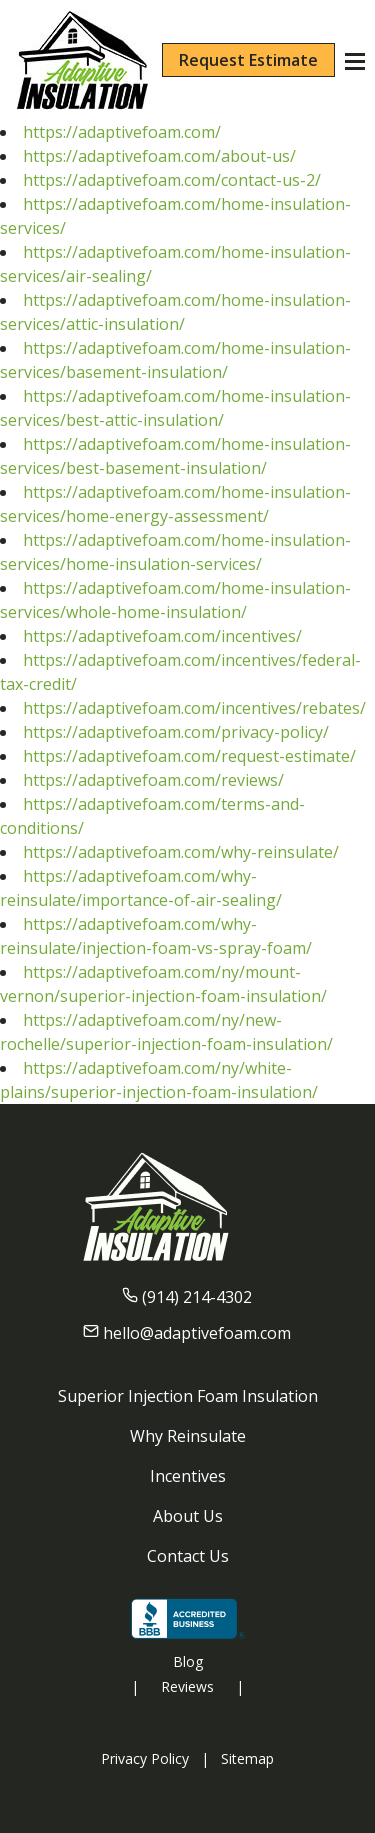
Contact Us (188, 1556)
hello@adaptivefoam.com (197, 1333)
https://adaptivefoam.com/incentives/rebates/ (194, 708)
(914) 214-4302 (197, 1297)
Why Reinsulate (188, 1436)
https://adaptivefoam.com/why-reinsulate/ (181, 852)
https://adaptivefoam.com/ (122, 132)
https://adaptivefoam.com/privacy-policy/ (176, 732)
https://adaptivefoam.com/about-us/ (159, 156)
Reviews (187, 1686)
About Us (188, 1516)
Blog (188, 1661)
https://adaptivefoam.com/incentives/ (162, 636)
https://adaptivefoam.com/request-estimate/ (189, 756)
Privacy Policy (145, 1758)
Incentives (188, 1476)
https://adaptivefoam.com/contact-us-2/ (172, 180)
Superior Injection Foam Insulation (188, 1396)
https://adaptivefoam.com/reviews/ (153, 780)
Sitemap (247, 1758)
